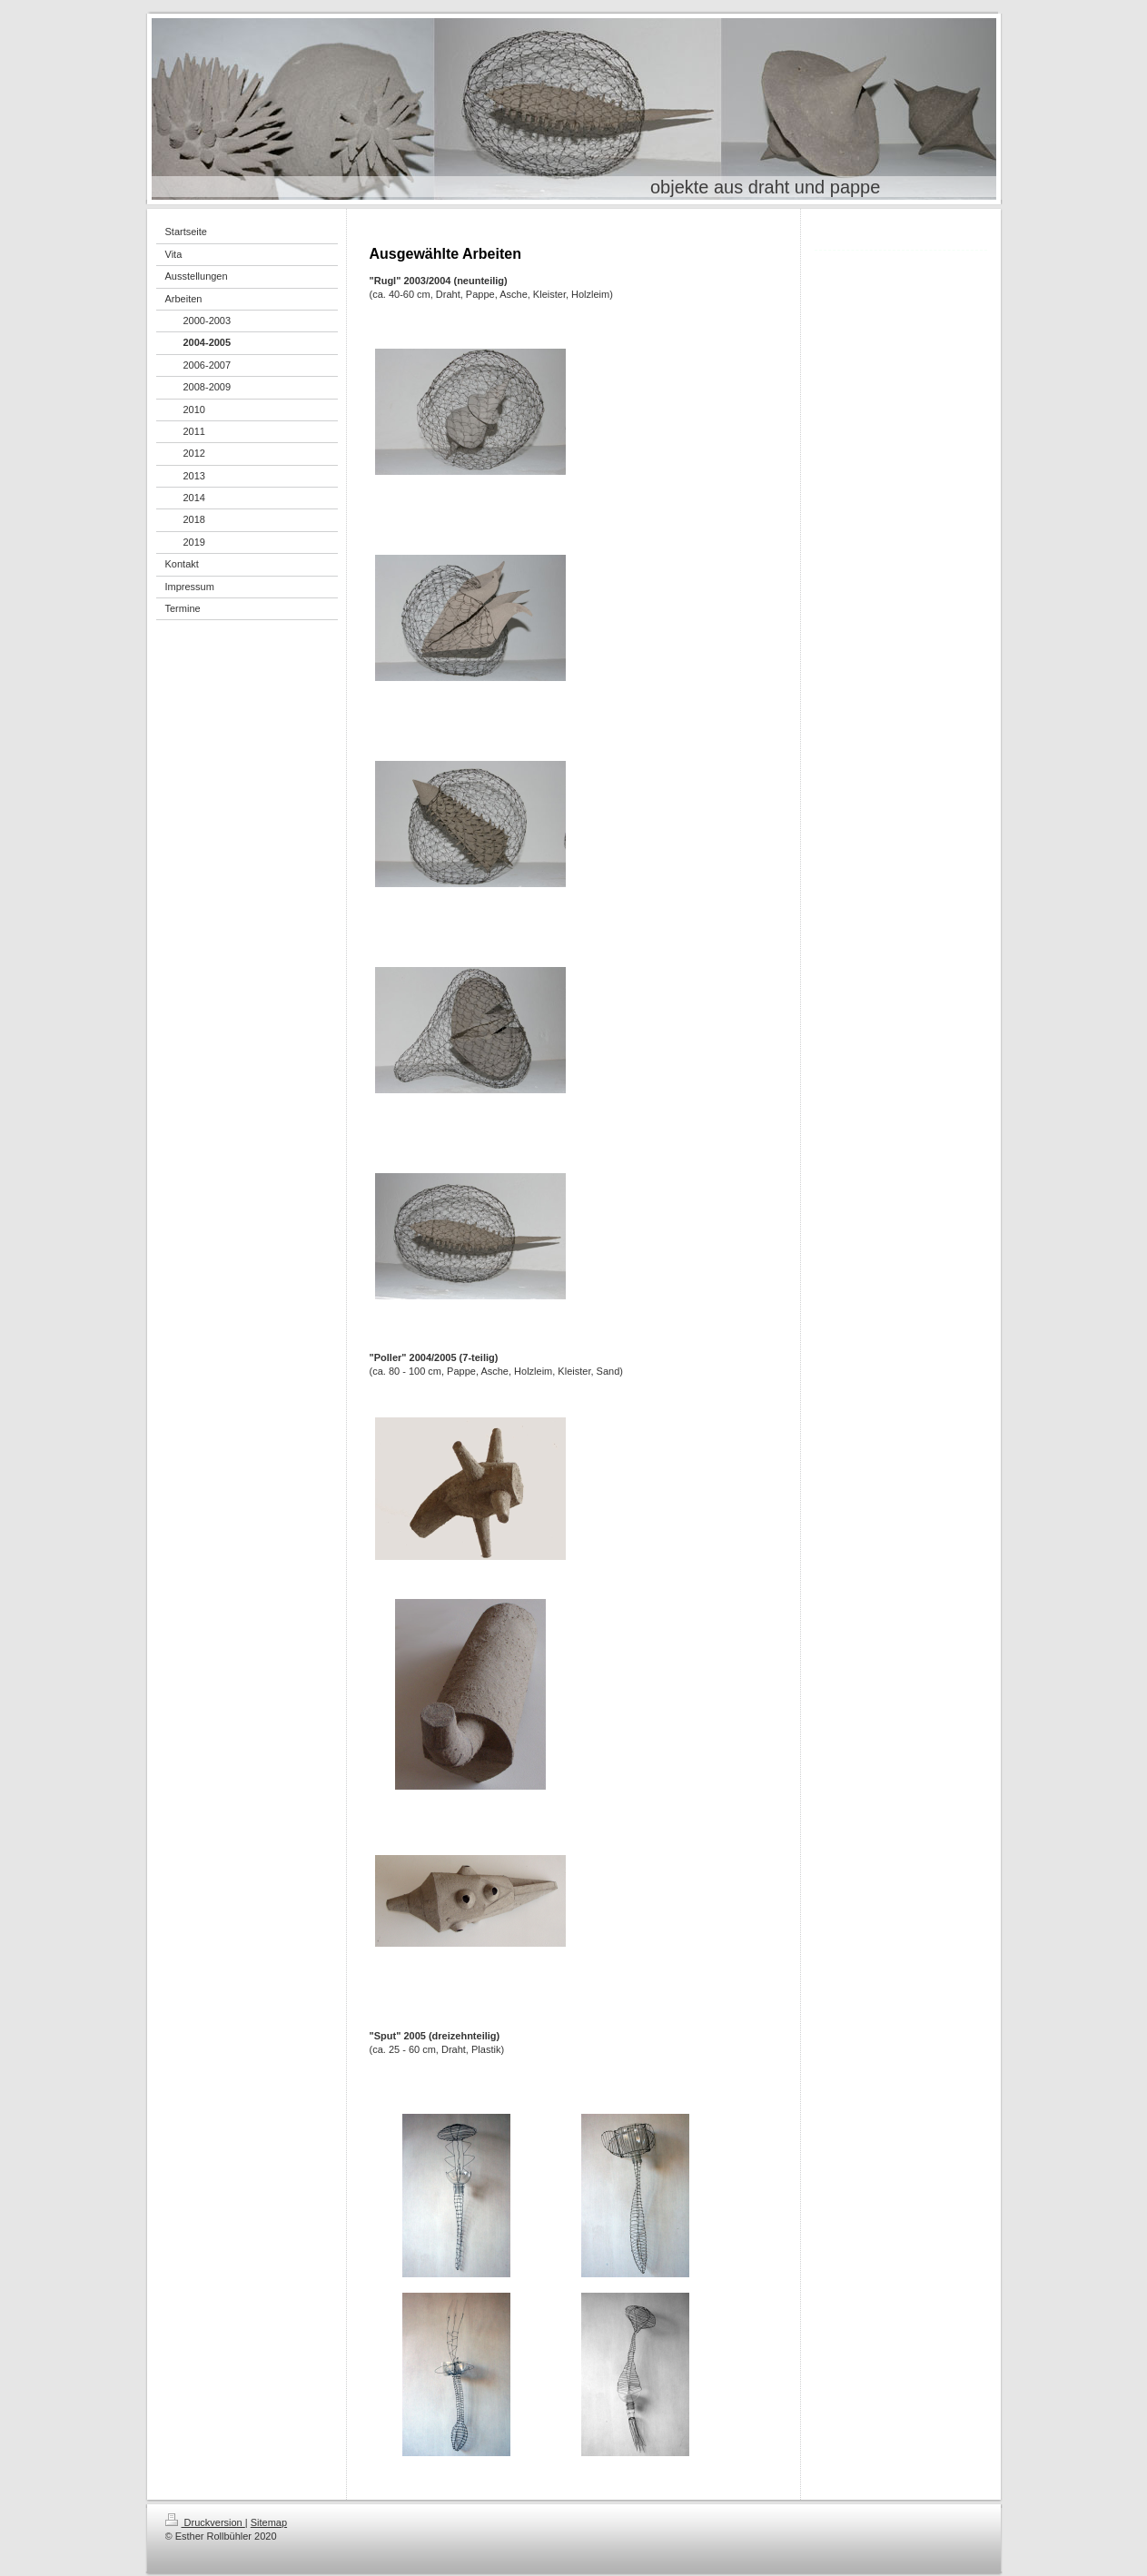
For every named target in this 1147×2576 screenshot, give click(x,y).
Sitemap (269, 2522)
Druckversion (205, 2522)
